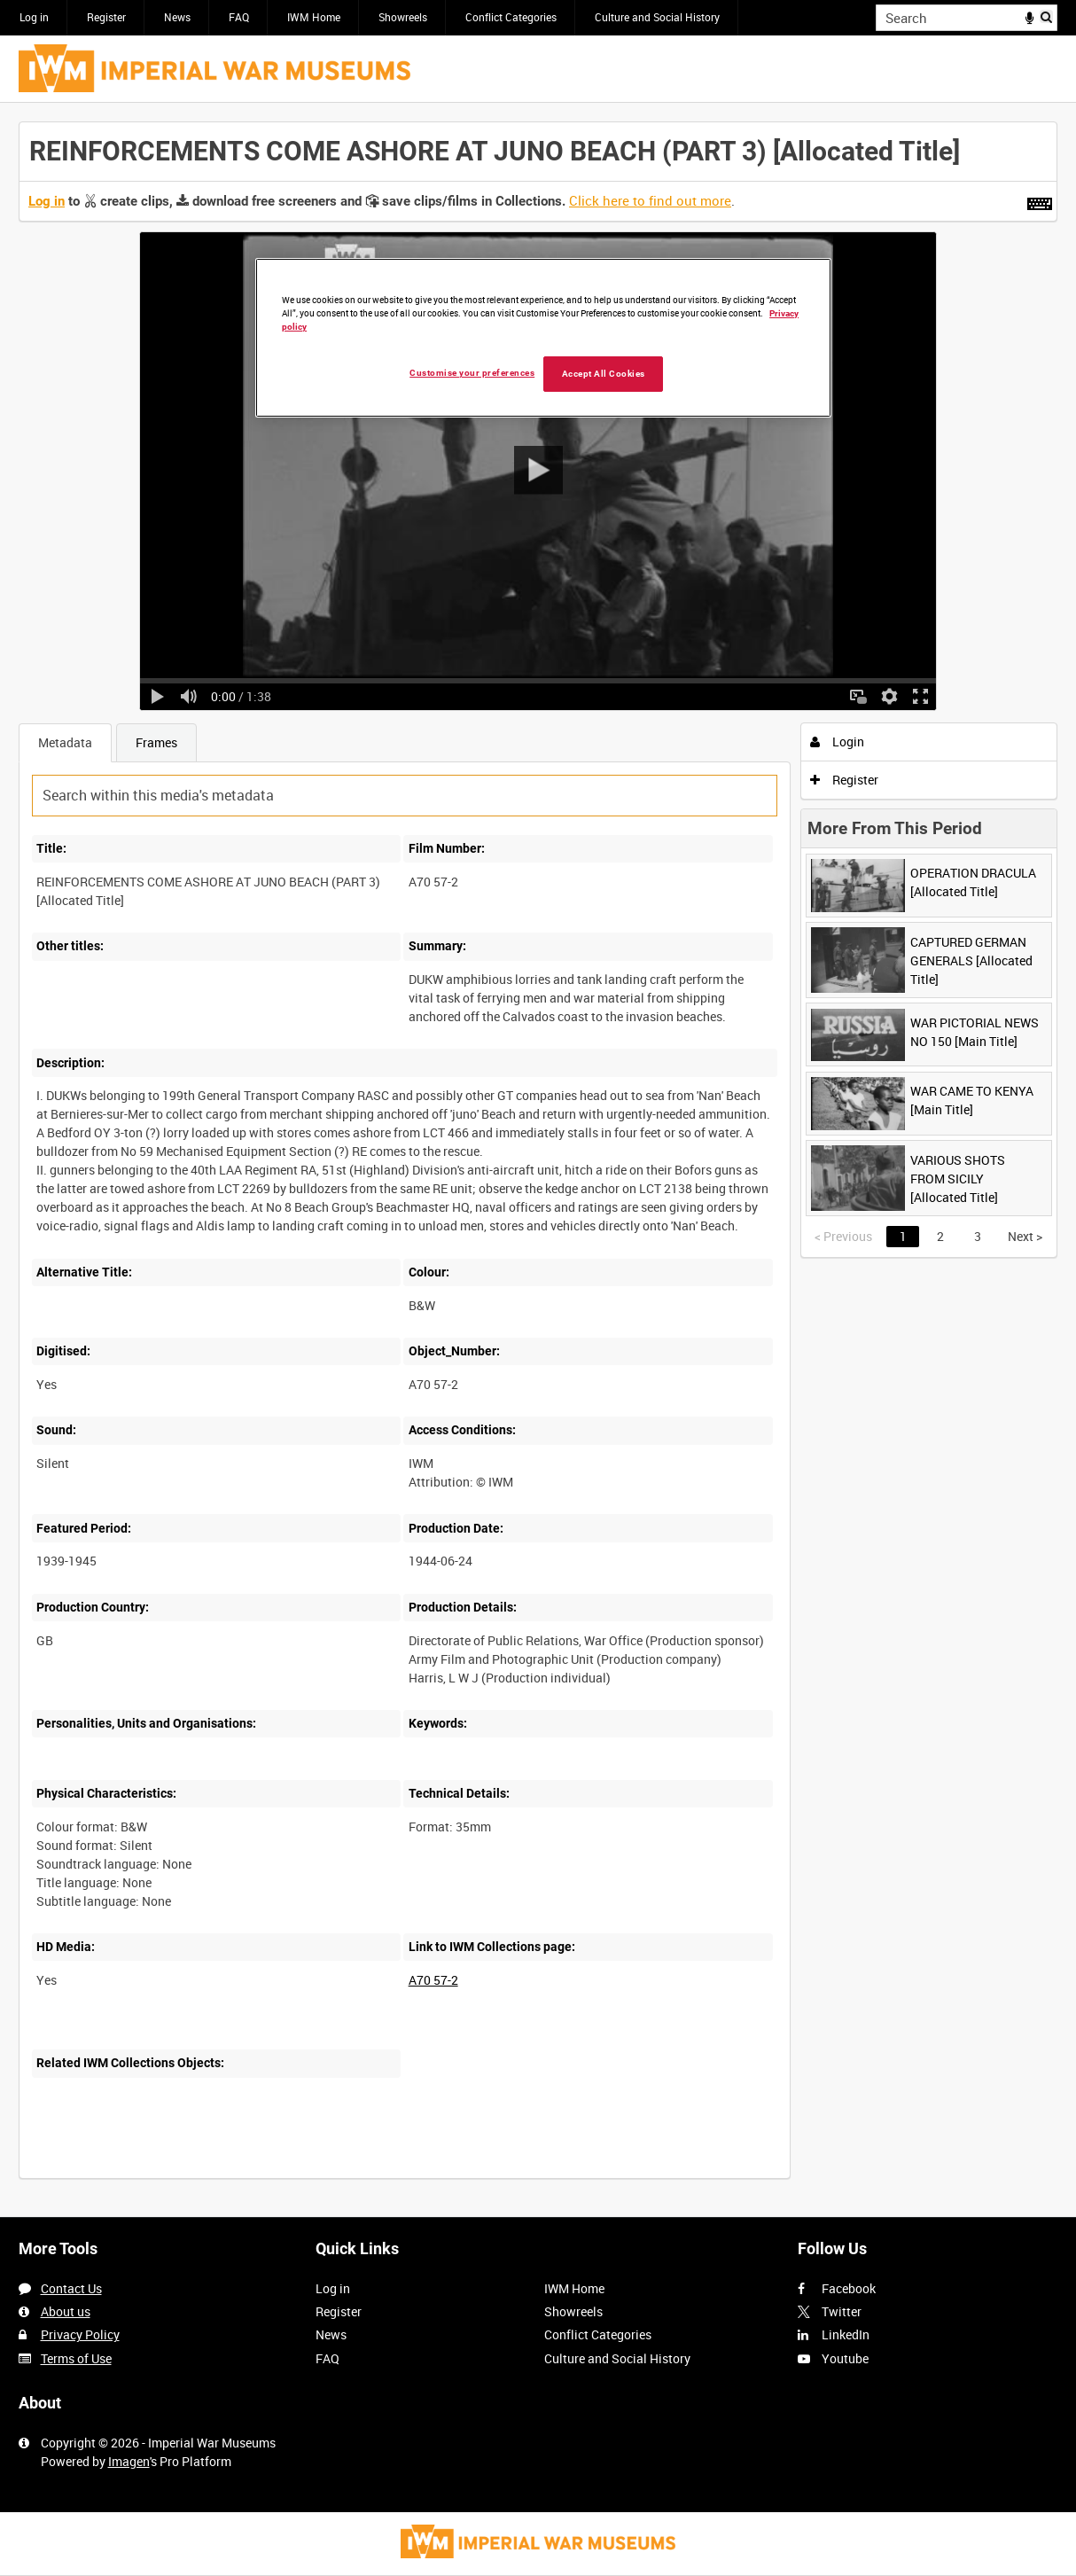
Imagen (129, 2461)
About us (65, 2311)
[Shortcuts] (1039, 200)
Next (1025, 1236)
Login (837, 741)
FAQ (239, 17)
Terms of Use (76, 2358)
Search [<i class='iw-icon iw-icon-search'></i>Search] (1047, 16)
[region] (543, 338)
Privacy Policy (80, 2334)
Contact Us (71, 2288)
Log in (34, 17)
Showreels (402, 17)
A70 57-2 (433, 1979)
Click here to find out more (650, 200)
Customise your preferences (471, 373)
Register (106, 17)
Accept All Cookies (603, 374)
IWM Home (313, 17)
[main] (538, 1159)
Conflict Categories (511, 17)
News (177, 17)
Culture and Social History (657, 17)
